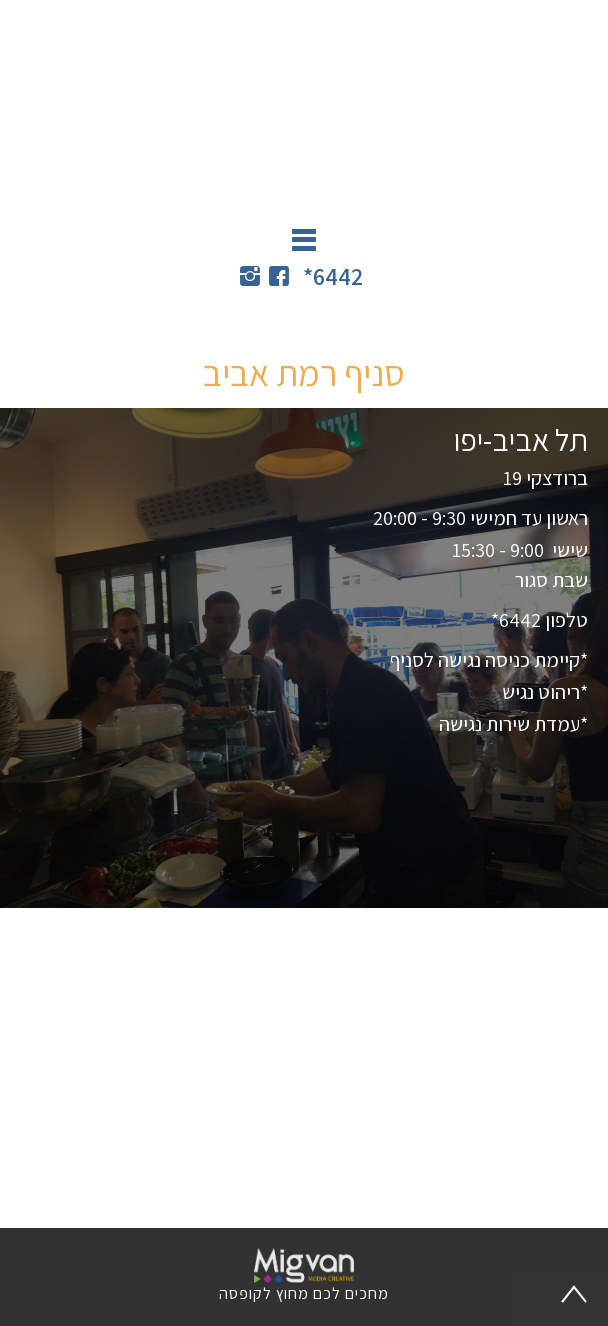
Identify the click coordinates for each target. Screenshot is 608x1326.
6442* (333, 276)
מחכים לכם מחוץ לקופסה (304, 1293)
